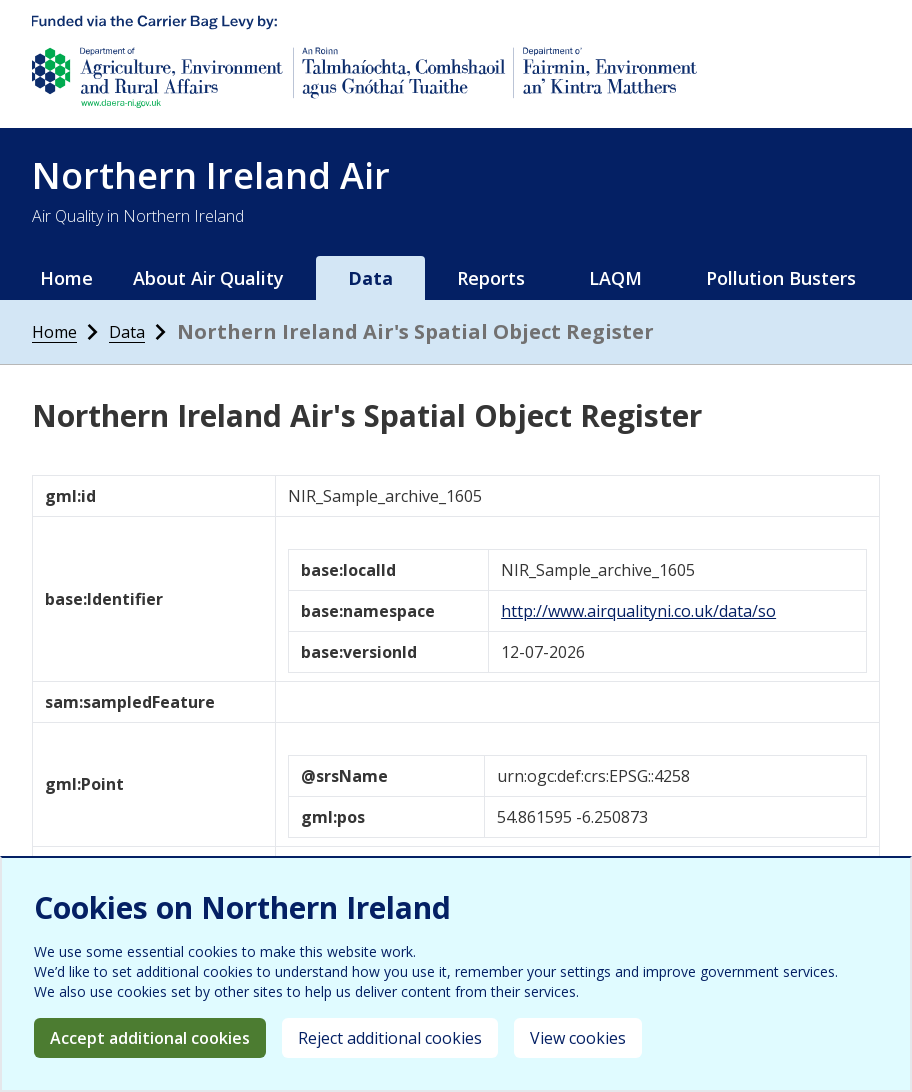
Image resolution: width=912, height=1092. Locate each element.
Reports (491, 278)
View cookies (578, 1038)
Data (370, 278)
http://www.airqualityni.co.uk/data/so (638, 611)
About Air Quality (208, 278)
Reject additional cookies (390, 1038)
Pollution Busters (781, 278)
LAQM (615, 278)
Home (66, 278)
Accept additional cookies (150, 1038)
